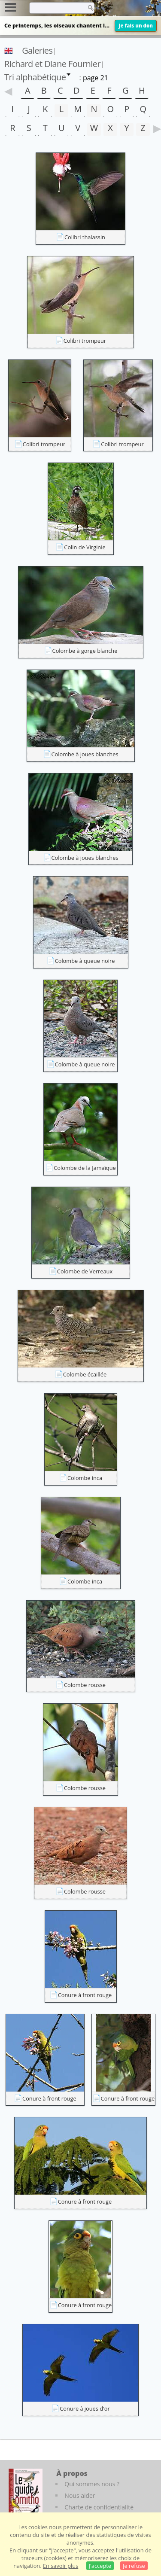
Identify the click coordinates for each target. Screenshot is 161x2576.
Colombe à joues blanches (85, 754)
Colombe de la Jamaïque (84, 1168)
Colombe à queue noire (85, 961)
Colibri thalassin (84, 237)
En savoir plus (60, 2566)
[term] (55, 7)
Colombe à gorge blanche (85, 651)
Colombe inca (84, 1478)
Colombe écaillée (84, 1374)
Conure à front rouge (85, 1995)
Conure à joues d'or (85, 2408)
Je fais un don (135, 25)
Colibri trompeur (85, 340)
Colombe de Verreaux (84, 1271)
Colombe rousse (85, 1685)
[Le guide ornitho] (26, 2492)
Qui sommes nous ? (91, 2484)
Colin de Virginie (84, 547)
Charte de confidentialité (99, 2507)
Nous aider (79, 2495)
